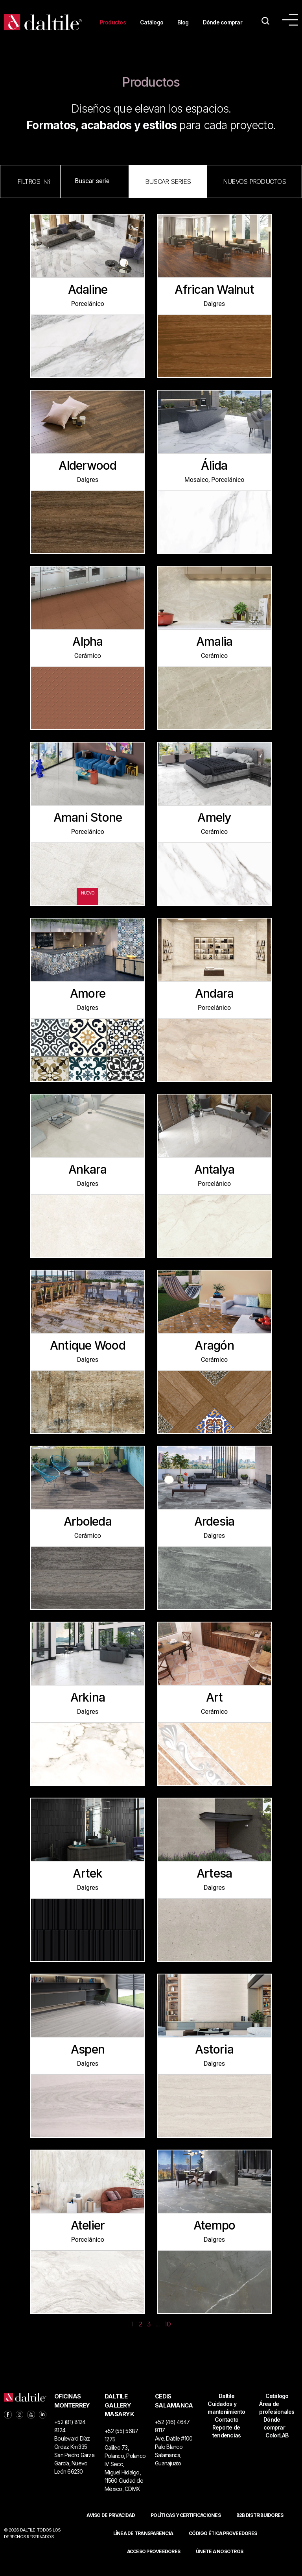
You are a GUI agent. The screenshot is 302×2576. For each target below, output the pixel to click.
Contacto (226, 2431)
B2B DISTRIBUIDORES (260, 2527)
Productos (110, 18)
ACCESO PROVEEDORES (153, 2563)
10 (168, 2335)
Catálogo (151, 18)
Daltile (226, 2407)
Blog (184, 18)
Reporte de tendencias (226, 2442)
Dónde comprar (117, 36)
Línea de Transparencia (143, 2545)
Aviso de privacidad (111, 2527)
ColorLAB (277, 2446)
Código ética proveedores (223, 2545)
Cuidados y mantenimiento (226, 2419)
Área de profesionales (276, 2419)
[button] (168, 193)
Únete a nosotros (219, 2563)
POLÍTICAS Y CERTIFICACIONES (186, 2527)
